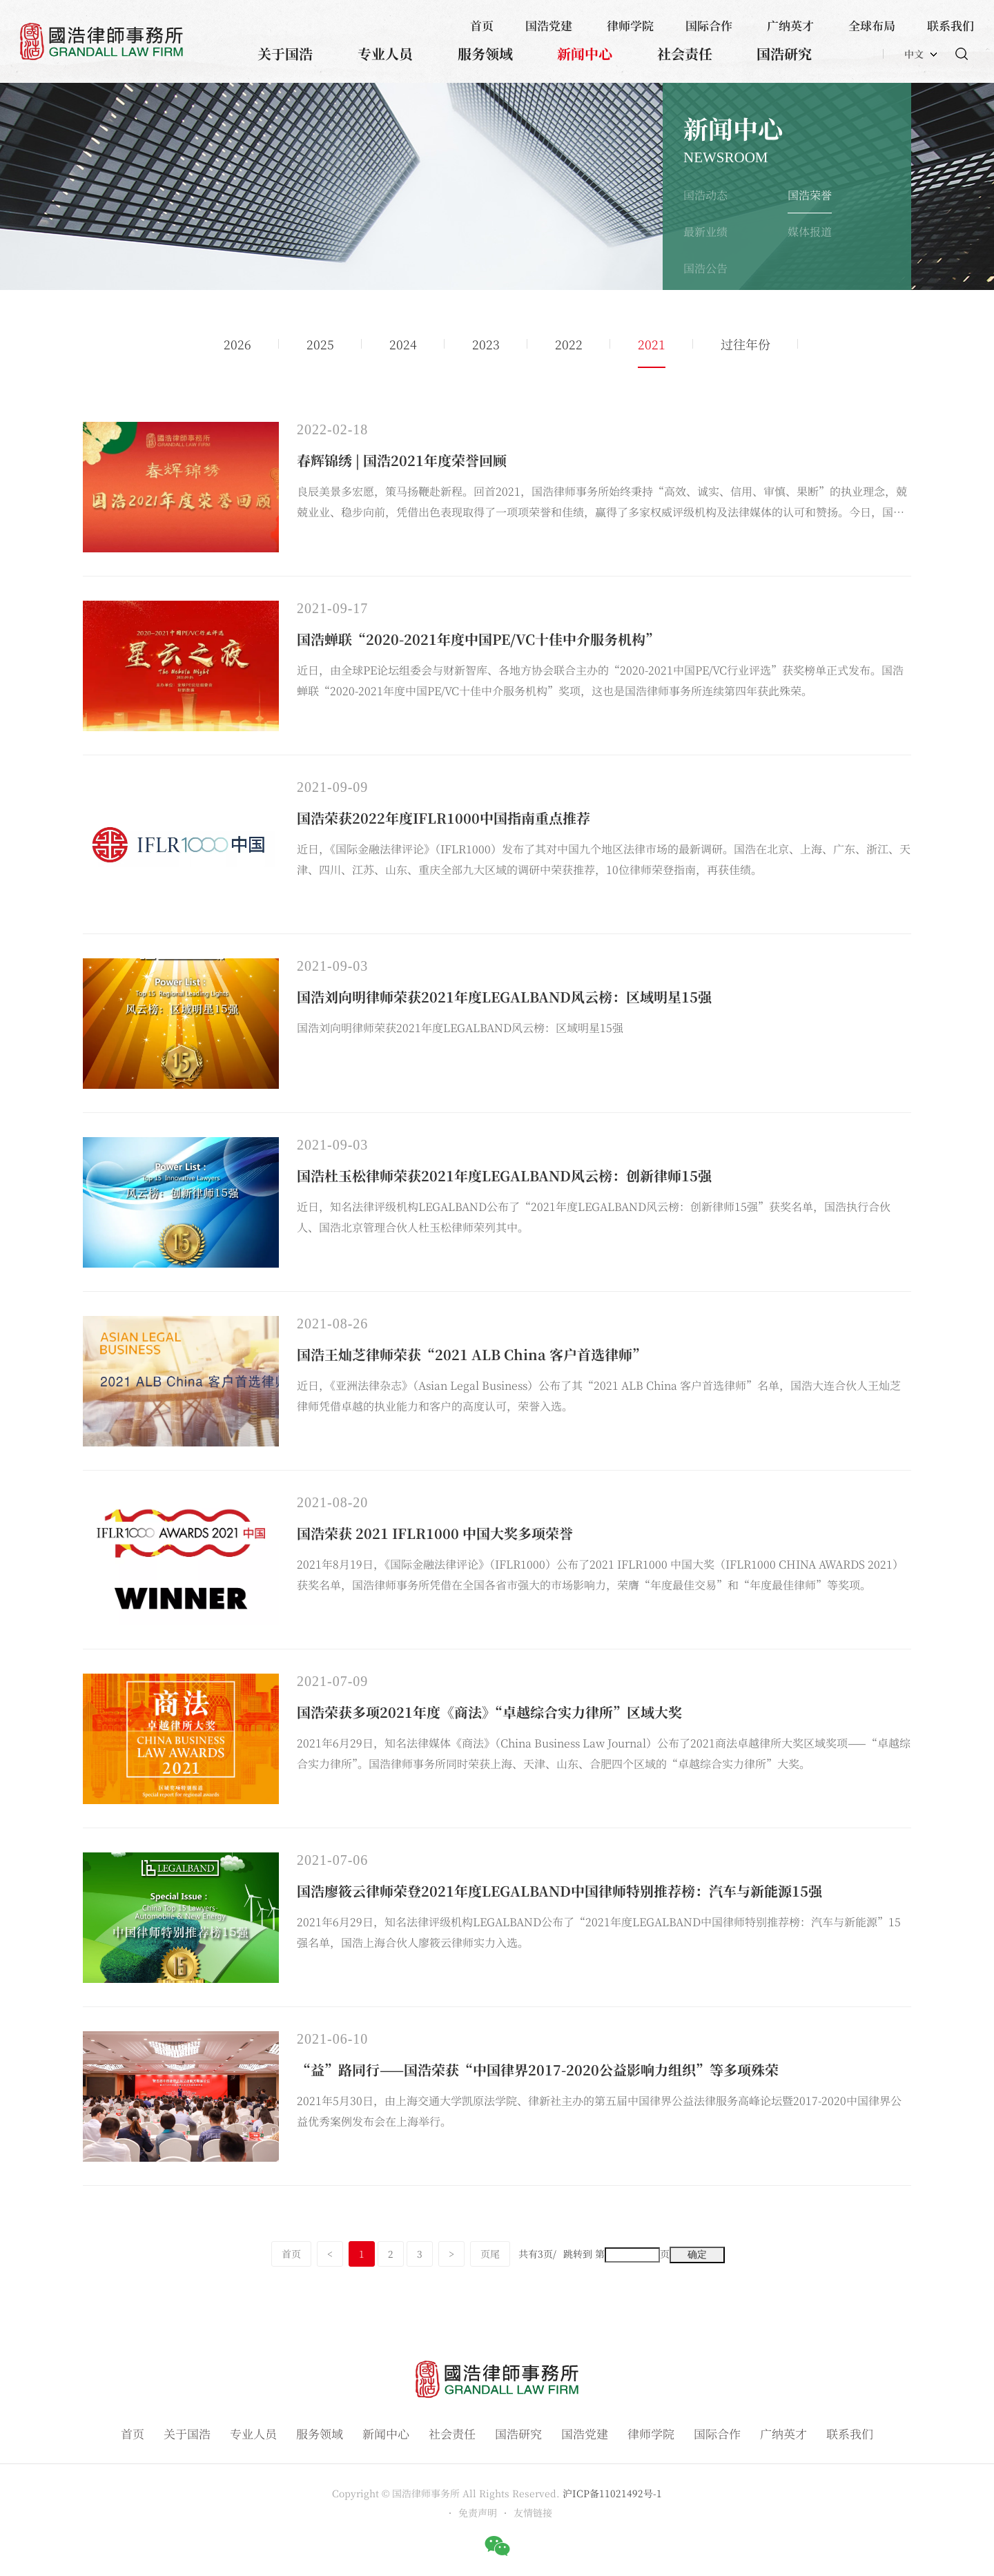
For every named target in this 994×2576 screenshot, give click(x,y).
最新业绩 (705, 232)
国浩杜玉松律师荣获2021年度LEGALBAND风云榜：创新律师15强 (504, 1175)
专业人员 (385, 53)
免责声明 (477, 2512)
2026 (237, 344)
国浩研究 (784, 53)
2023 (486, 344)
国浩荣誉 (810, 195)
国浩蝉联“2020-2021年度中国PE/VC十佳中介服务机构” (478, 639)
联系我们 (950, 25)
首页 (482, 25)
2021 (651, 344)
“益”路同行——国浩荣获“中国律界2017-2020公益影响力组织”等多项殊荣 (538, 2070)
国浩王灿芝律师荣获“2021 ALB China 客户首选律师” (471, 1354)
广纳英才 (790, 25)
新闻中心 (584, 53)
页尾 (490, 2253)
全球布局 (871, 25)
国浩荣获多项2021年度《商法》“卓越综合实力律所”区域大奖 (489, 1712)
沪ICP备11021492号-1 (612, 2493)
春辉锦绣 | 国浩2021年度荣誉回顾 (402, 460)
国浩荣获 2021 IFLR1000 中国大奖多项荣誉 (435, 1533)
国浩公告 (705, 268)
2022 (569, 344)
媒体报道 (810, 232)
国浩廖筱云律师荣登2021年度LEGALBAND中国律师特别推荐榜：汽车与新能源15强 (559, 1891)
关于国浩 (285, 53)
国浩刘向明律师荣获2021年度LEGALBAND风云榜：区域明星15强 (504, 997)
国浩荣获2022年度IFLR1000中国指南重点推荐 (443, 818)
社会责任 (684, 53)
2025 (320, 344)
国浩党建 (548, 25)
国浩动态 (705, 195)
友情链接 (533, 2512)
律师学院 (630, 25)
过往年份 (745, 344)
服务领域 (485, 53)
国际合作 (708, 25)
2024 (403, 344)
